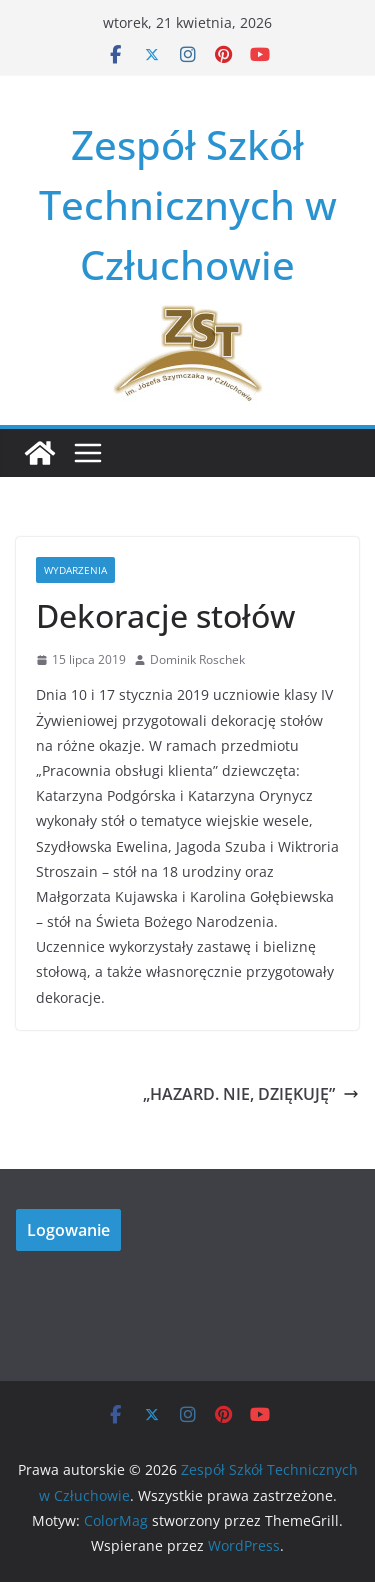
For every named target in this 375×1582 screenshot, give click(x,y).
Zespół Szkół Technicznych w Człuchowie (188, 204)
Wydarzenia (75, 570)
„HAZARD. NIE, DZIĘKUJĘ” (251, 1094)
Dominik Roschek (197, 659)
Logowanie (68, 1230)
